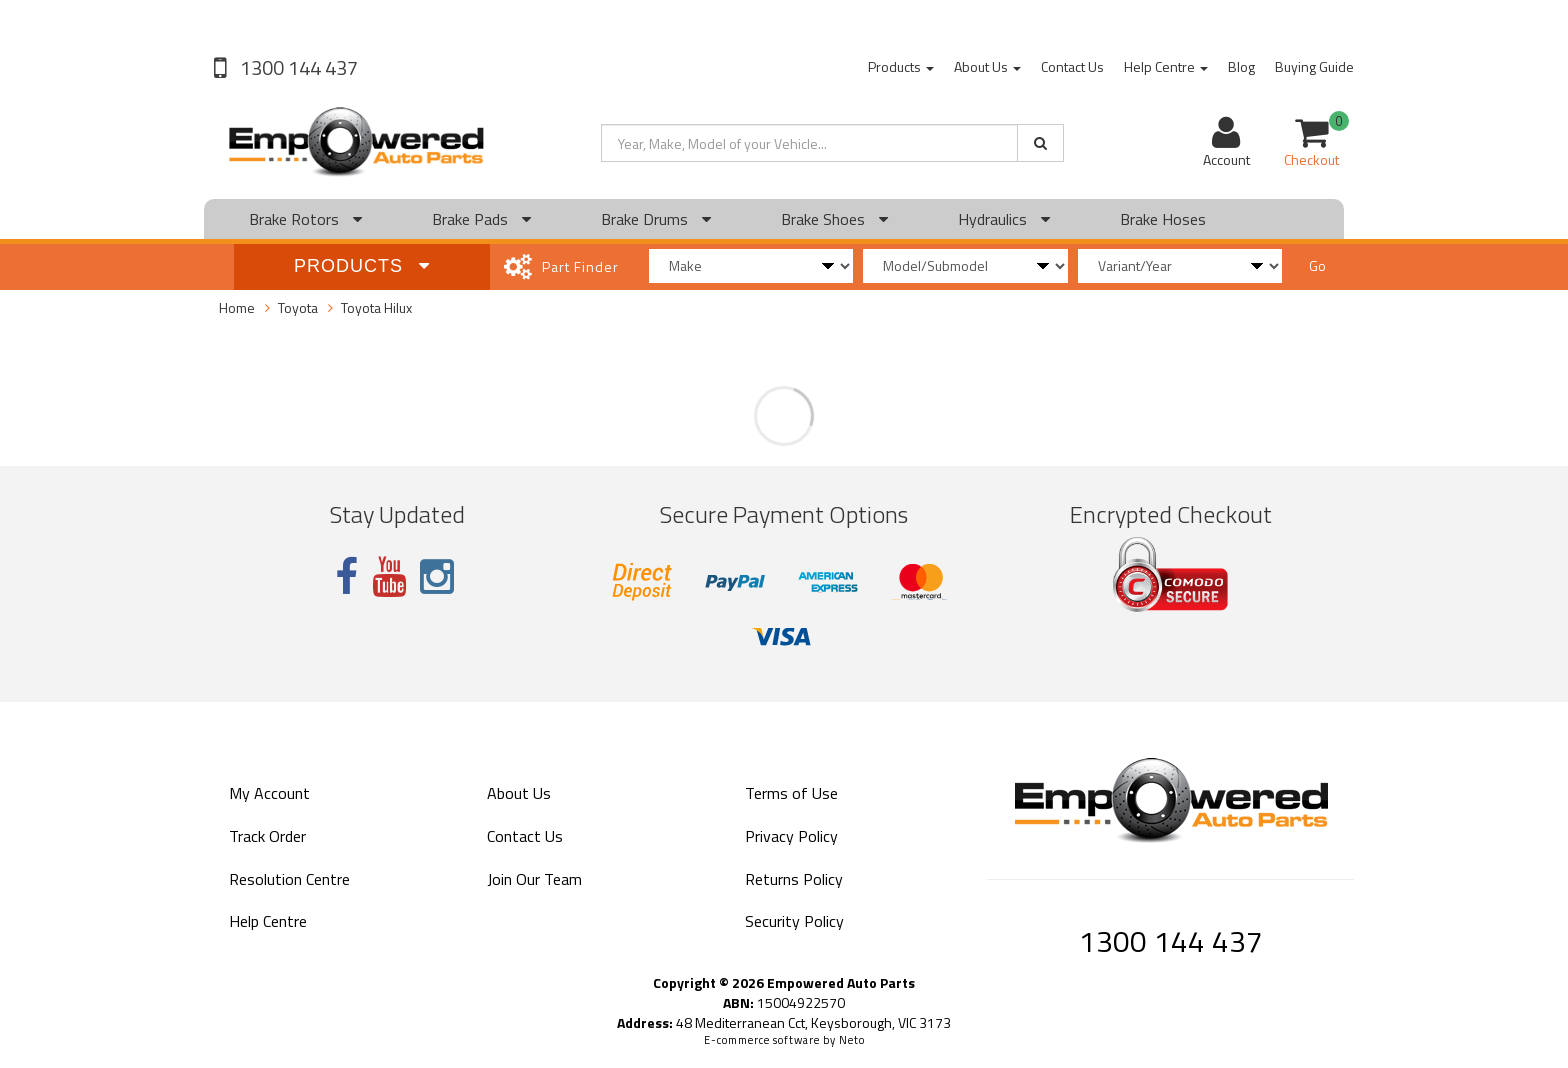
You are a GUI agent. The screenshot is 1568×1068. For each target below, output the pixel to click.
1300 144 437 (297, 67)
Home (237, 307)
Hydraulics (1004, 219)
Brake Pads (481, 219)
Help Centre (1166, 66)
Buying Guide (1314, 66)
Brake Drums (656, 219)
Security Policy (794, 921)
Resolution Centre (289, 879)
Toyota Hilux (376, 307)
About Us (987, 66)
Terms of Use (791, 793)
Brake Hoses (1163, 219)
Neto (852, 1040)
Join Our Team (534, 879)
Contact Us (1072, 66)
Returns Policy (794, 879)
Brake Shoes (834, 219)
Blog (1241, 66)
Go (1317, 265)
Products (901, 66)
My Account (269, 793)
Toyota (298, 307)
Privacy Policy (791, 836)
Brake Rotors (305, 219)
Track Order (267, 836)
